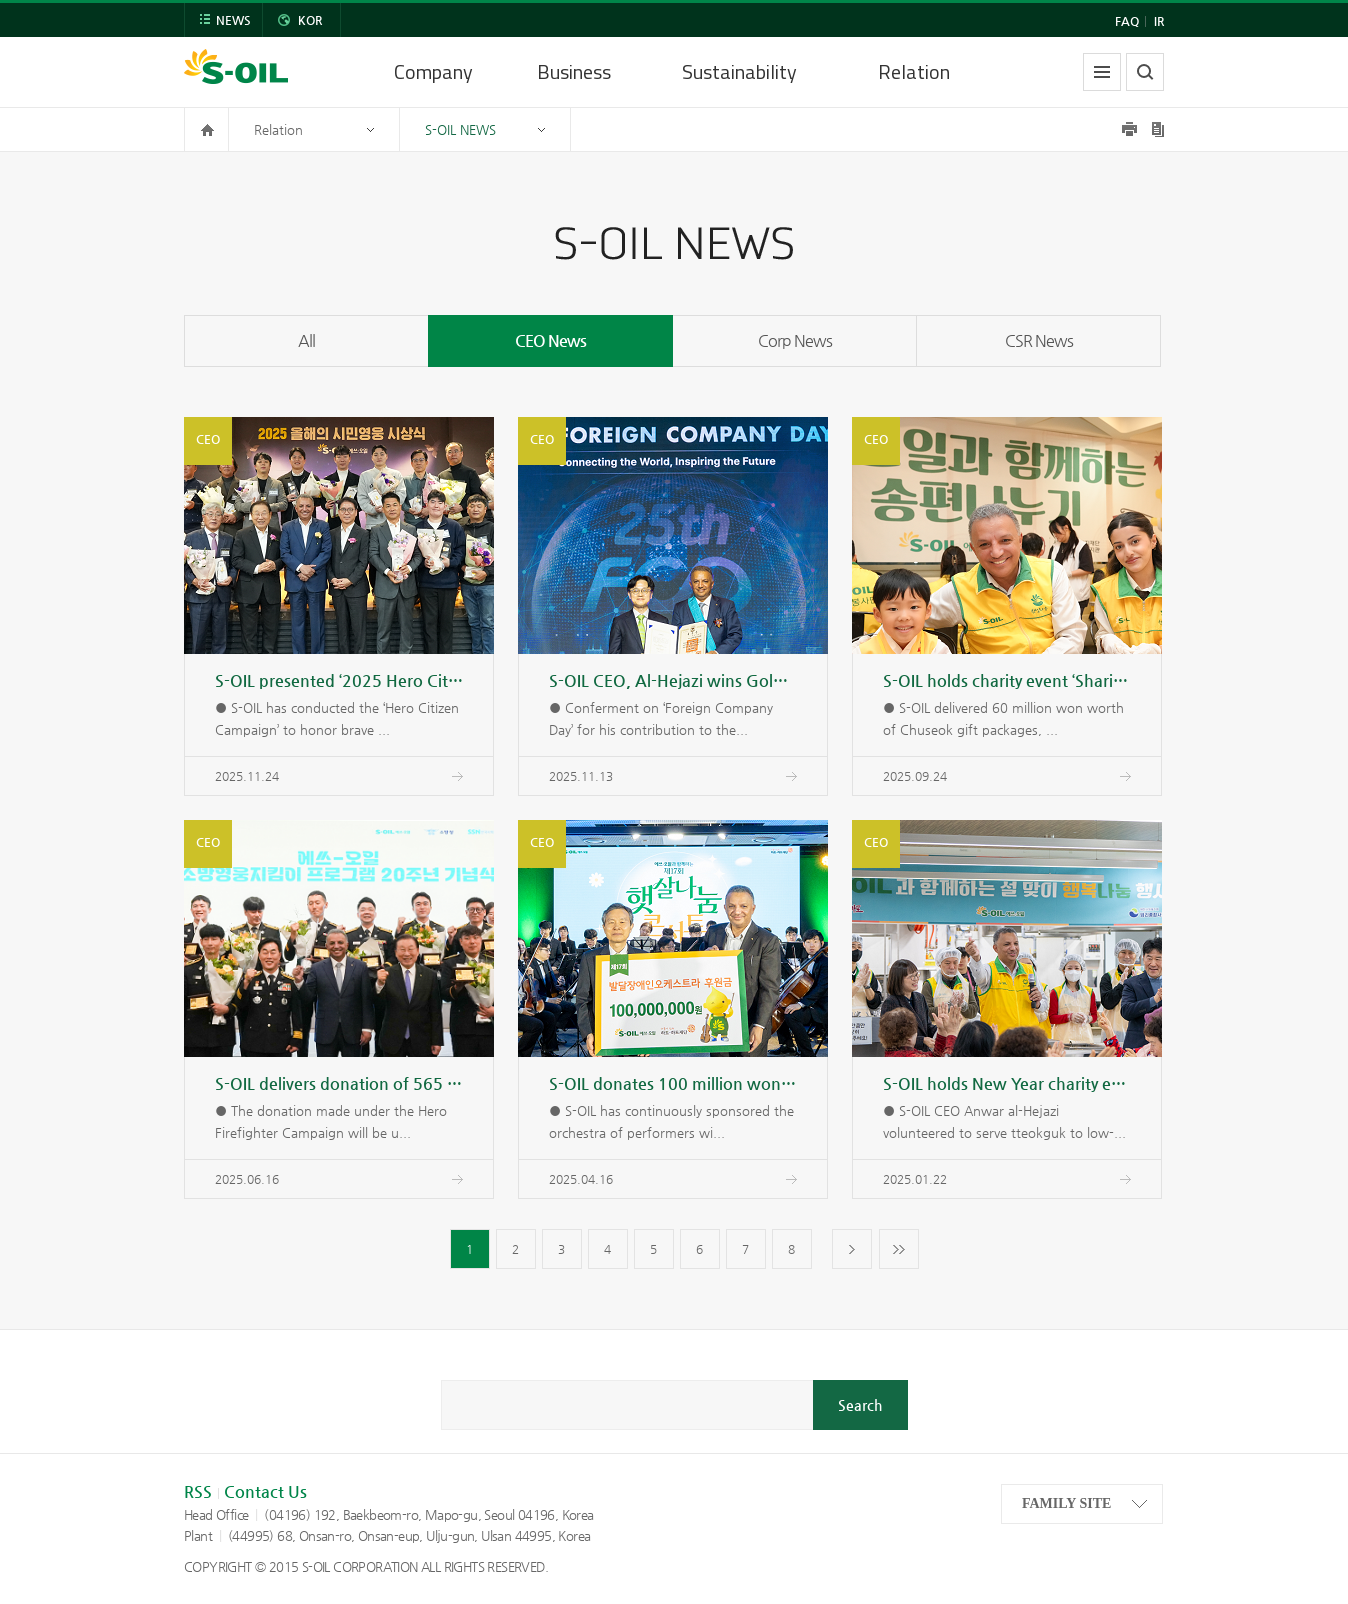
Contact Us (265, 1491)
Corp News (795, 340)
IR (1159, 21)
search (1145, 72)
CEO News (550, 340)
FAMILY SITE (1066, 1503)
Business (574, 71)
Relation (914, 71)
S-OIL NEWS (460, 129)
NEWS (233, 20)
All (306, 340)
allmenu (1102, 72)
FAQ (1127, 21)
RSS (198, 1491)
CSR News (1039, 340)
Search (860, 1405)
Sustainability (739, 71)
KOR (310, 20)
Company (433, 71)
